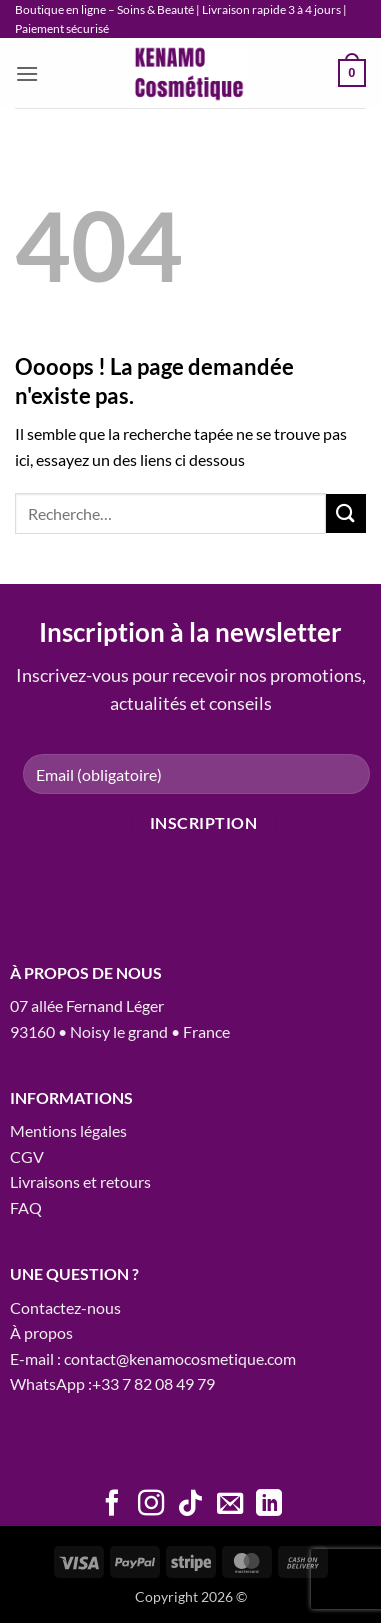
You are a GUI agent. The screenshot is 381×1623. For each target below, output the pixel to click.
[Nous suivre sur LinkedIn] (269, 1505)
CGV (27, 1156)
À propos (41, 1332)
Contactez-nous (65, 1307)
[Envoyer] (346, 513)
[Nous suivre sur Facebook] (112, 1505)
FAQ (26, 1207)
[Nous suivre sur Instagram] (151, 1505)
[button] (27, 73)
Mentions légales (68, 1130)
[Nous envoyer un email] (230, 1505)
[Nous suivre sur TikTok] (190, 1505)
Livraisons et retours (80, 1181)
